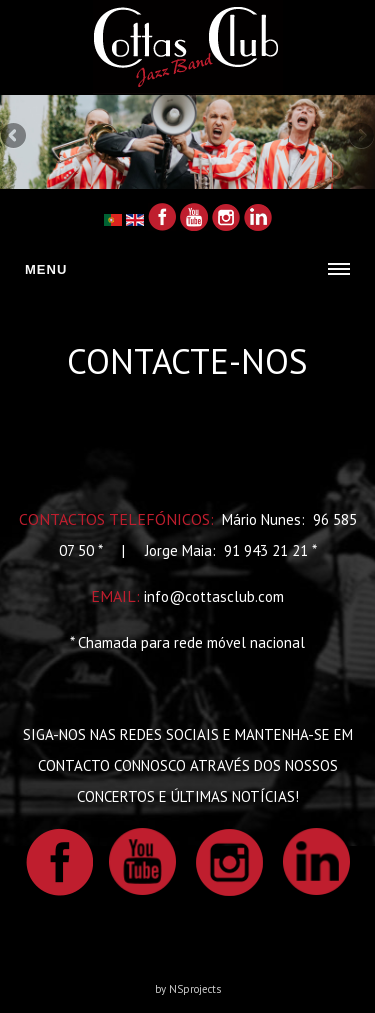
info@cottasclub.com (214, 596)
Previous (15, 137)
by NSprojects (188, 989)
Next (360, 137)
